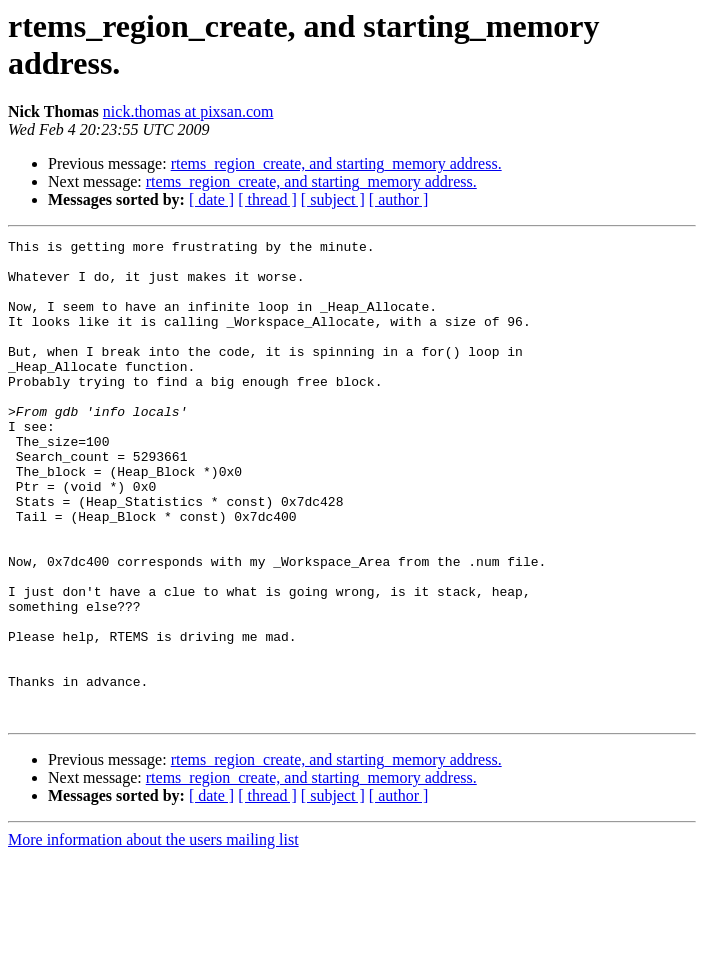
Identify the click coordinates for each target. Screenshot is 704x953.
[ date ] (211, 199)
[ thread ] (267, 199)
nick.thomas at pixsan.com (188, 111)
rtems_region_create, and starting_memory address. (336, 163)
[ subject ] (333, 199)
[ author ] (399, 199)
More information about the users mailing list (153, 935)
